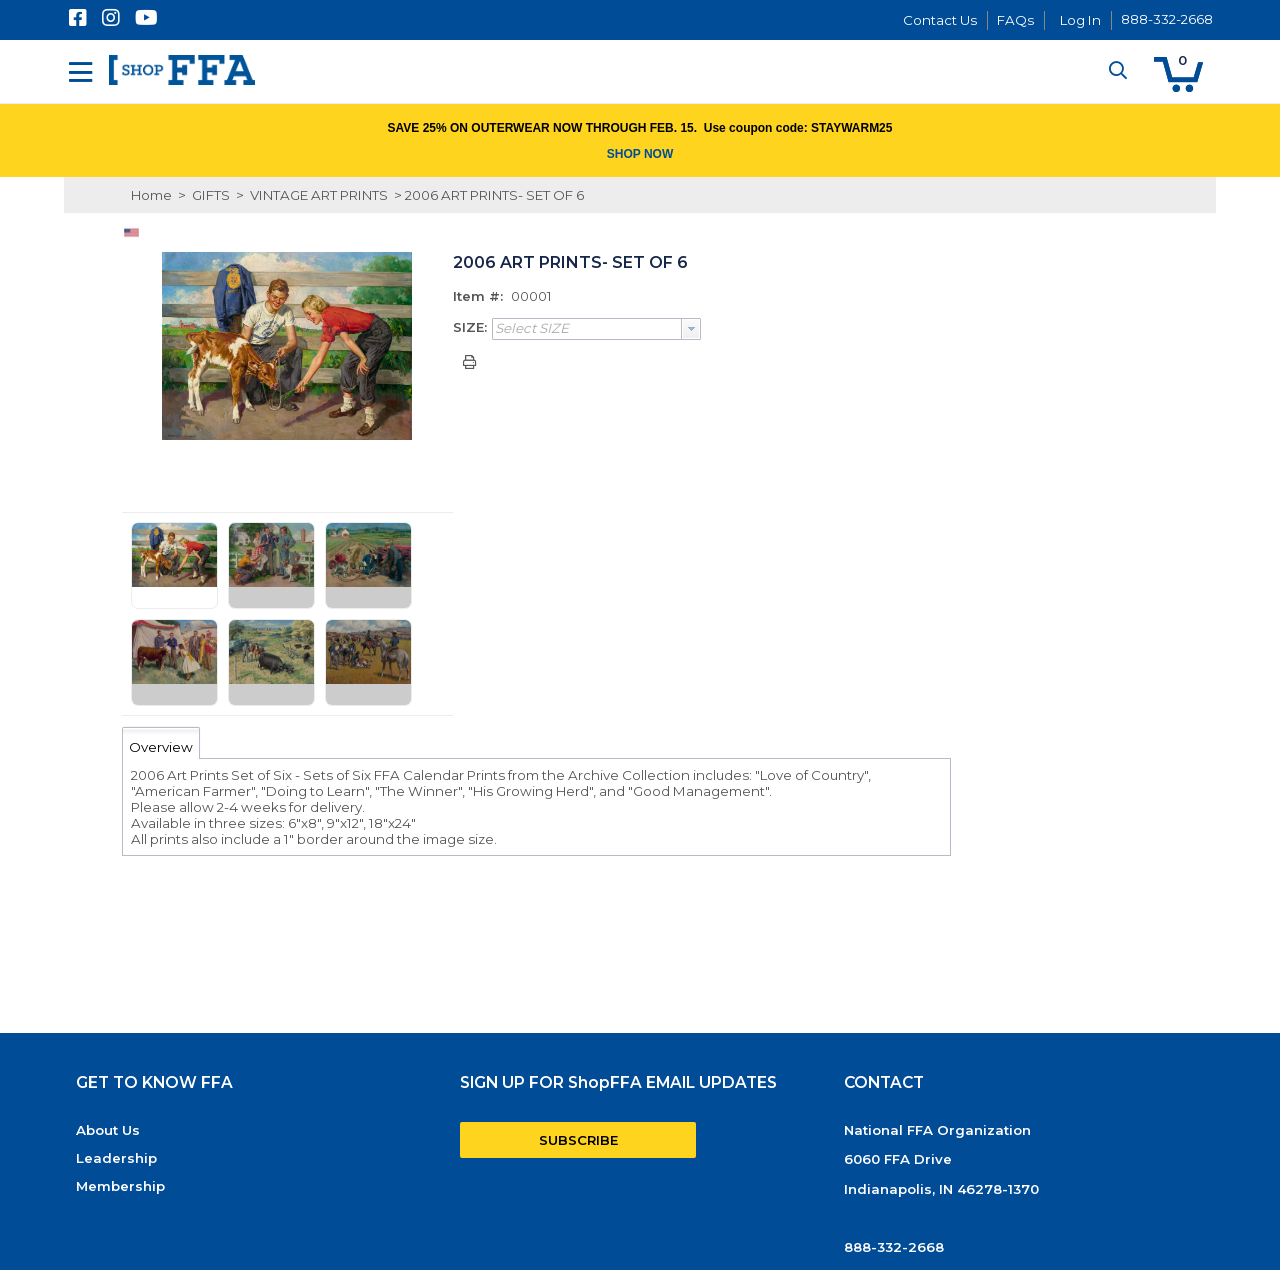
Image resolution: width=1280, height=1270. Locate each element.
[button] (1178, 74)
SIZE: (470, 327)
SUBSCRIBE (578, 1140)
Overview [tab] (161, 747)
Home (151, 195)
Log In (1080, 20)
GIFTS (211, 195)
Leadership (116, 1158)
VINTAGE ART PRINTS (319, 195)
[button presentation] (691, 329)
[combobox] (596, 329)
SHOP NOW (640, 154)
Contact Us (940, 20)
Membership (120, 1186)
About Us (108, 1130)
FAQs (1015, 20)
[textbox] (587, 329)
